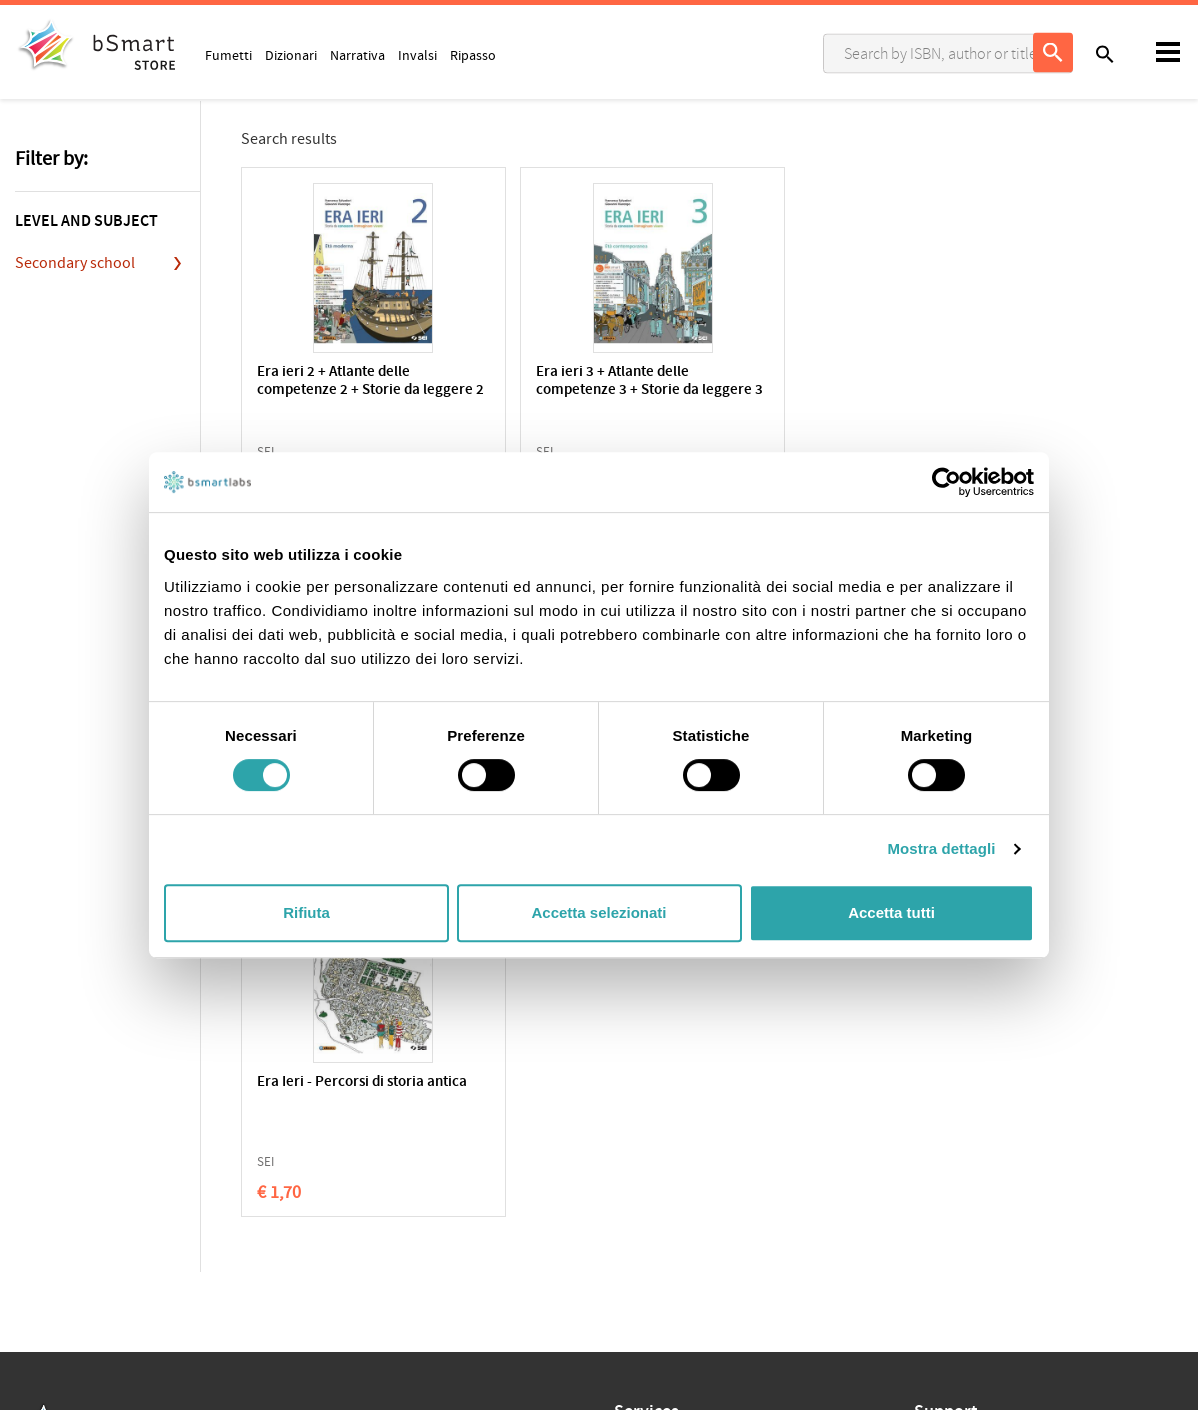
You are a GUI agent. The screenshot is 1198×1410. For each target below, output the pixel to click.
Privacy (36, 1144)
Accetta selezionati (598, 912)
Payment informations (980, 1177)
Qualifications (266, 1144)
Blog (627, 1238)
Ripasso (473, 55)
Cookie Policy (101, 1144)
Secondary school (75, 263)
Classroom (646, 1145)
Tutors (633, 1176)
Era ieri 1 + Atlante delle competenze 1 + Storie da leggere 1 (833, 390)
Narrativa (357, 55)
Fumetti (228, 55)
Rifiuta (306, 912)
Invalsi (417, 55)
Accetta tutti (891, 912)
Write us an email (965, 1135)
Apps (629, 1114)
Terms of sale (183, 1144)
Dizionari (291, 55)
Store (630, 1207)
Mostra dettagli (941, 848)
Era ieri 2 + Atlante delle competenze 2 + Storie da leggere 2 (338, 390)
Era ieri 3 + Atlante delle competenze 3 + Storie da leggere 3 (585, 390)
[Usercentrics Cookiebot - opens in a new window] (946, 482)
